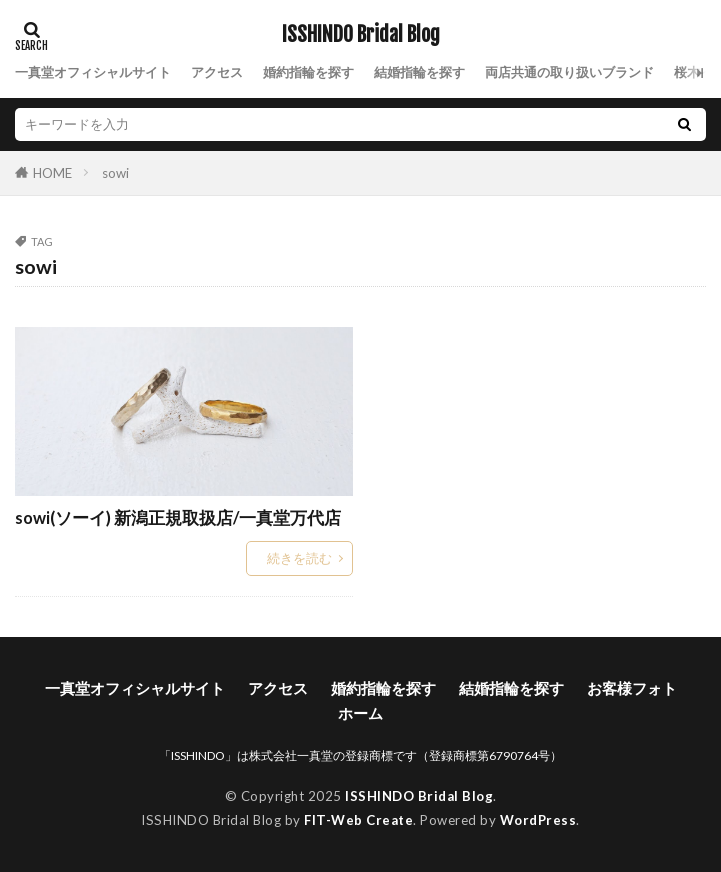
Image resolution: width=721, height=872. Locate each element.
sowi (115, 173)
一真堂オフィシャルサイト (93, 72)
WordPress (538, 820)
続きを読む (299, 558)
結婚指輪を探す (419, 72)
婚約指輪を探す (308, 72)
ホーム (360, 713)
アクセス (217, 72)
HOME (52, 172)
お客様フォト (632, 688)
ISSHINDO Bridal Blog (361, 35)
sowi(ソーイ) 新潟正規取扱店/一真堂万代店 (178, 518)
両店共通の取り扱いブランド (569, 72)
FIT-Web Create (358, 820)
